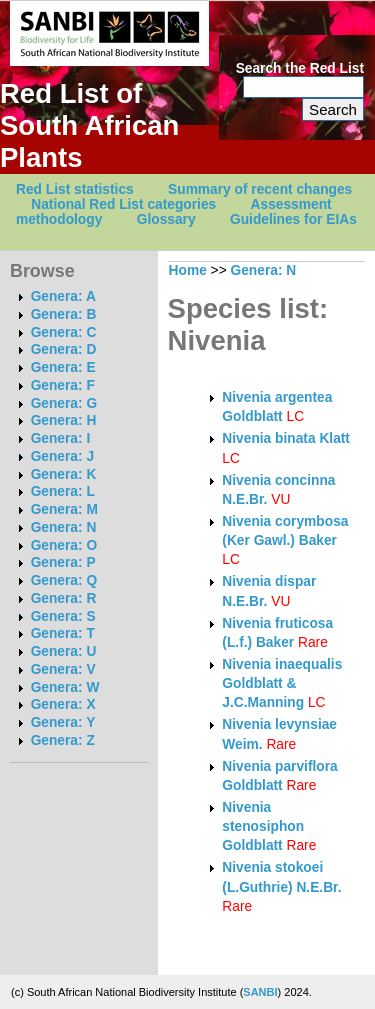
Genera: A (63, 296)
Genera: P (63, 562)
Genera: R (64, 598)
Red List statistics (75, 189)
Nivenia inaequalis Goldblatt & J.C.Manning (282, 684)
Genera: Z (63, 740)
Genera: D (64, 349)
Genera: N (64, 527)
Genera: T (63, 633)
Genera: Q (64, 580)
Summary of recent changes (260, 189)
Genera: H (64, 420)
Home (188, 270)
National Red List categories (123, 204)
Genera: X (63, 704)
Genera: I (61, 438)
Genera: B (64, 314)
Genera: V (63, 669)
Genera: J (62, 456)
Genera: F (63, 385)
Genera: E (63, 367)
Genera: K (64, 474)
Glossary (166, 219)
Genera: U (64, 651)
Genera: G (64, 403)
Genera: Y (63, 722)
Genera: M (64, 509)
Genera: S (63, 616)
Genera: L (63, 491)
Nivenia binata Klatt (286, 438)
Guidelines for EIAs (293, 219)
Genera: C (64, 332)
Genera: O (64, 545)
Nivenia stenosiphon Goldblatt (263, 827)
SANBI (260, 992)
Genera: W (65, 687)
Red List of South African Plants (89, 125)
